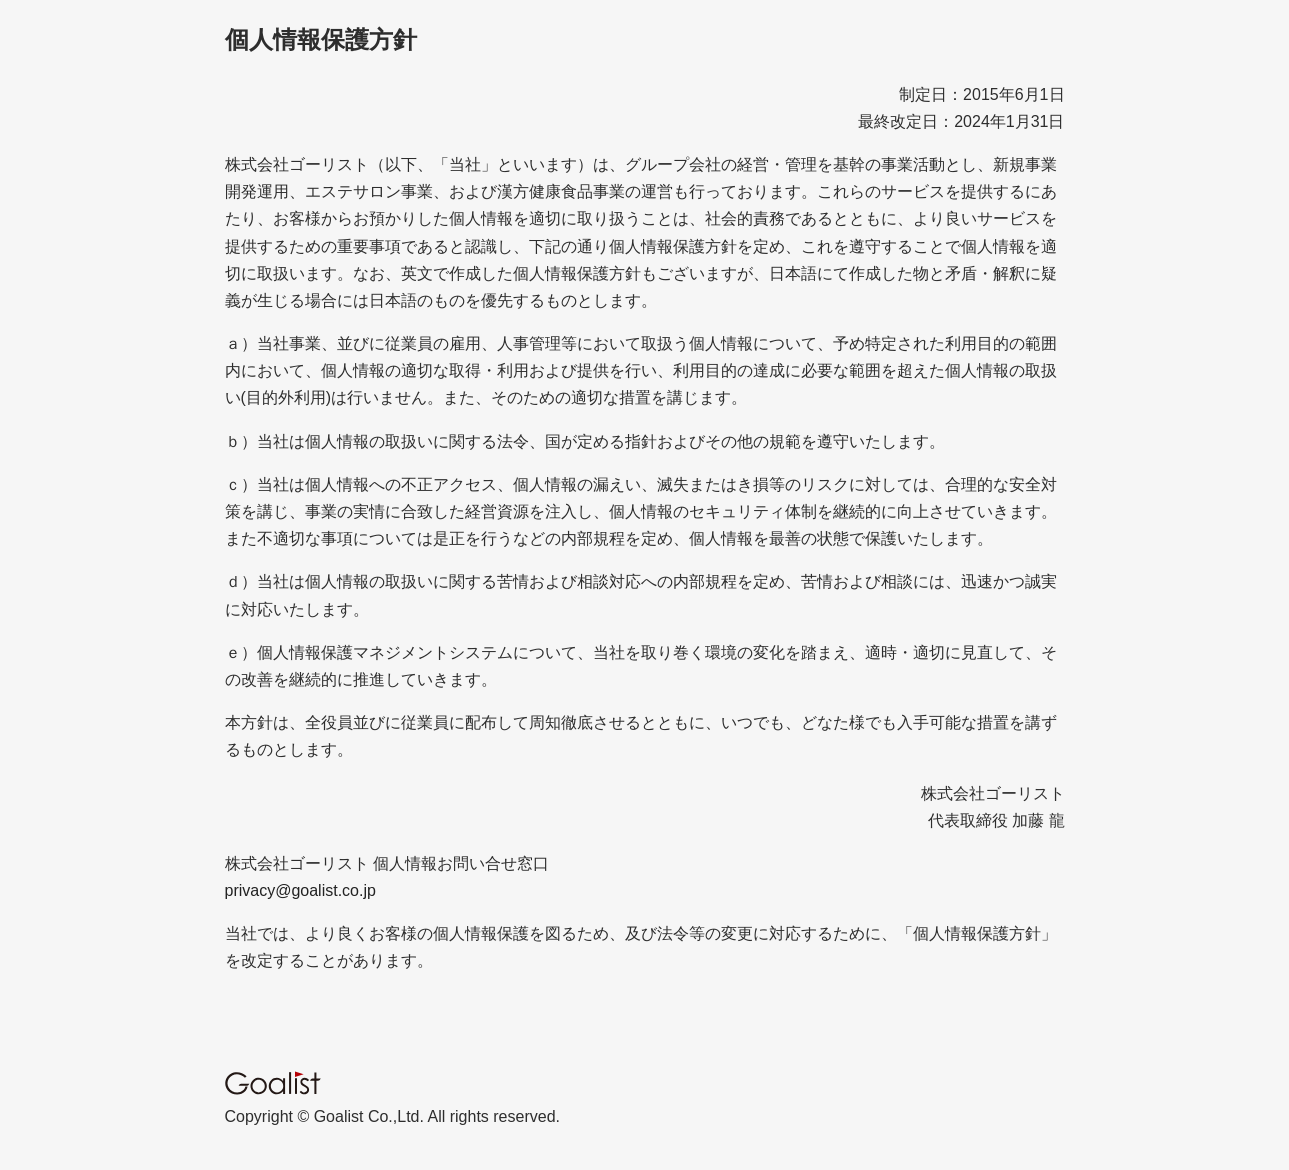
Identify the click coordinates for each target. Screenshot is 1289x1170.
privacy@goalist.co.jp (300, 890)
